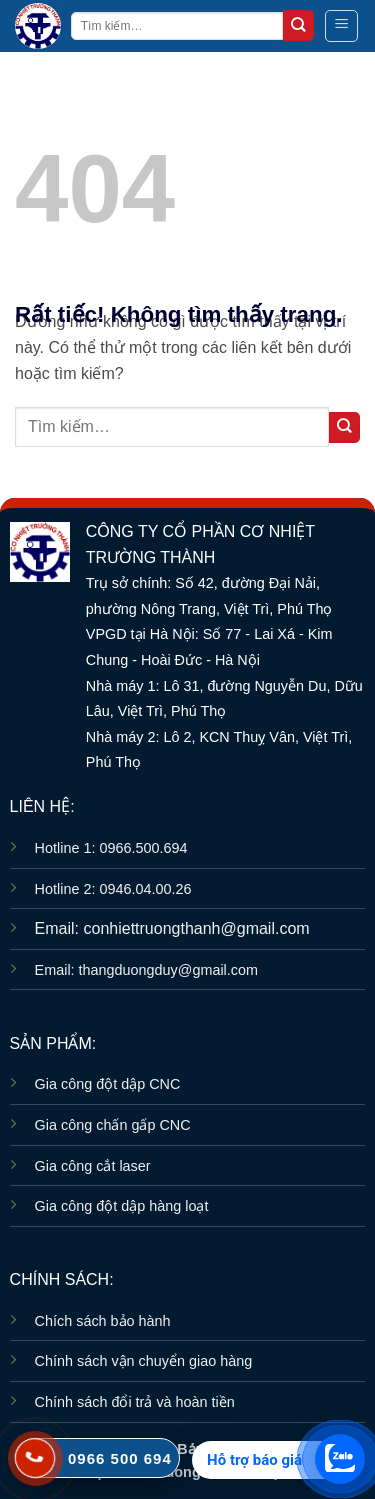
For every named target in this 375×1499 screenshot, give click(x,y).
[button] (341, 26)
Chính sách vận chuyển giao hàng (144, 1361)
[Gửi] (298, 25)
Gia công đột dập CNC (108, 1084)
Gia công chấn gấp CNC (113, 1125)
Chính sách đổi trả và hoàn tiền (135, 1402)
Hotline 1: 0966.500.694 (111, 848)
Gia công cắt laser (93, 1166)
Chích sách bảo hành (103, 1321)
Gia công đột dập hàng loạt (122, 1206)
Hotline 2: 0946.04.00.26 (113, 889)
